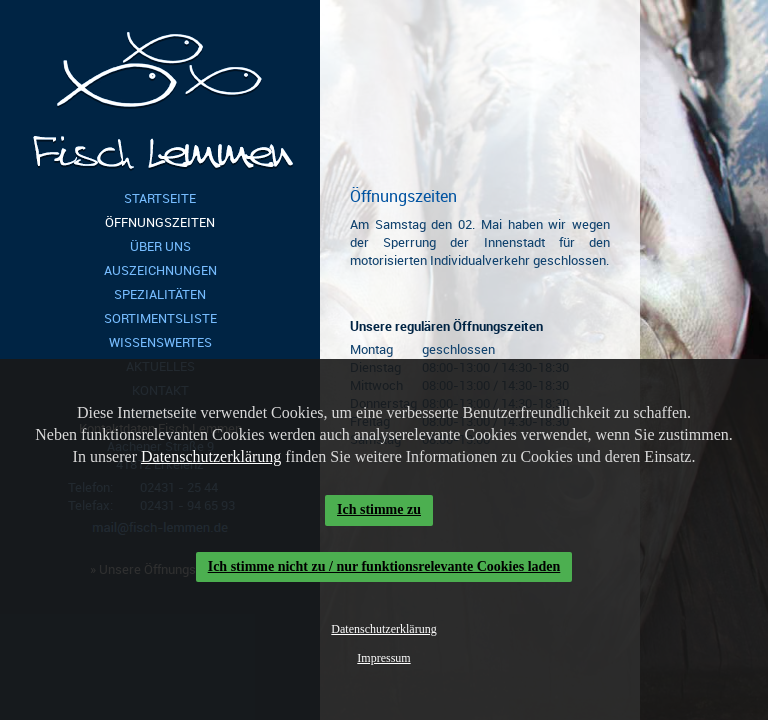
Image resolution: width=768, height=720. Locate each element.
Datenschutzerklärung (211, 456)
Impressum (383, 658)
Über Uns (160, 246)
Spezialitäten (160, 294)
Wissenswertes (160, 342)
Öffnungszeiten (160, 222)
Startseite (160, 198)
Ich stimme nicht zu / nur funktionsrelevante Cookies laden (384, 566)
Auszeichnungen (160, 270)
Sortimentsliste (160, 318)
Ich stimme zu (379, 509)
